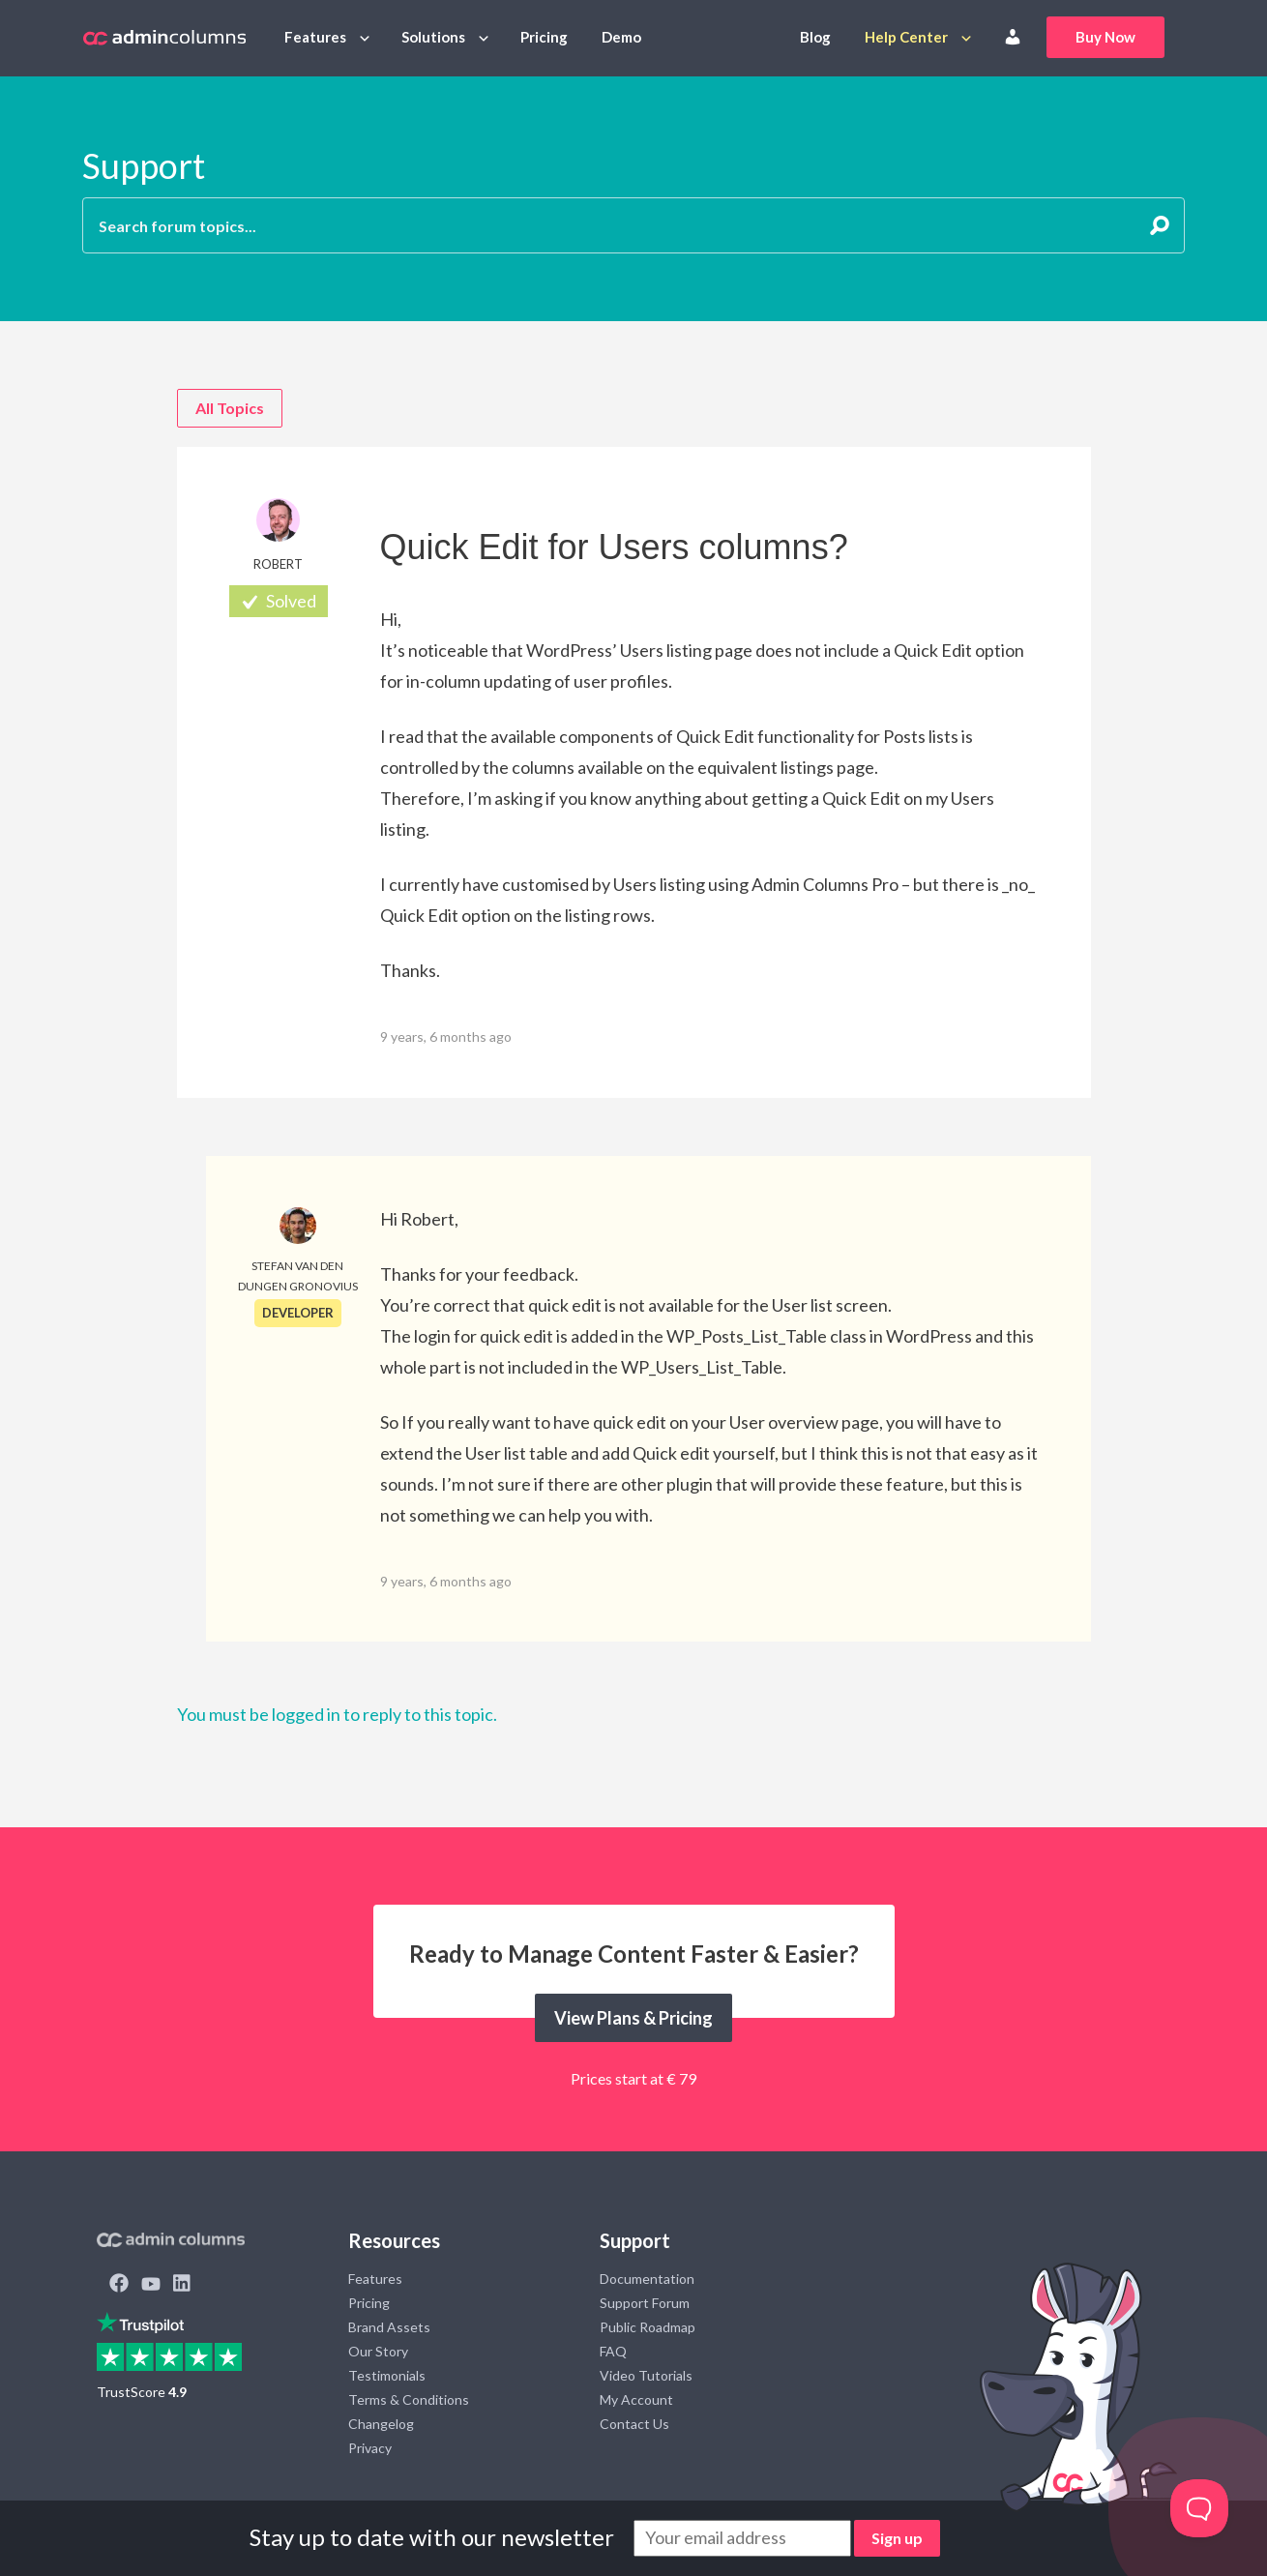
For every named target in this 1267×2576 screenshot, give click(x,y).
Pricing (544, 36)
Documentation (647, 2278)
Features (315, 36)
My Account (636, 2399)
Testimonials (387, 2375)
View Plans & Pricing (633, 2017)
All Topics (229, 408)
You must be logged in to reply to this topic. (337, 1714)
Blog (815, 36)
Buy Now (1105, 36)
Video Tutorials (646, 2375)
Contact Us (634, 2423)
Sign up (897, 2538)
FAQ (613, 2351)
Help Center (906, 36)
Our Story (378, 2351)
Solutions (433, 36)
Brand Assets (389, 2327)
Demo (621, 36)
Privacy (370, 2448)
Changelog (381, 2423)
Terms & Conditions (408, 2399)
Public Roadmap (647, 2327)
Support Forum (645, 2303)
